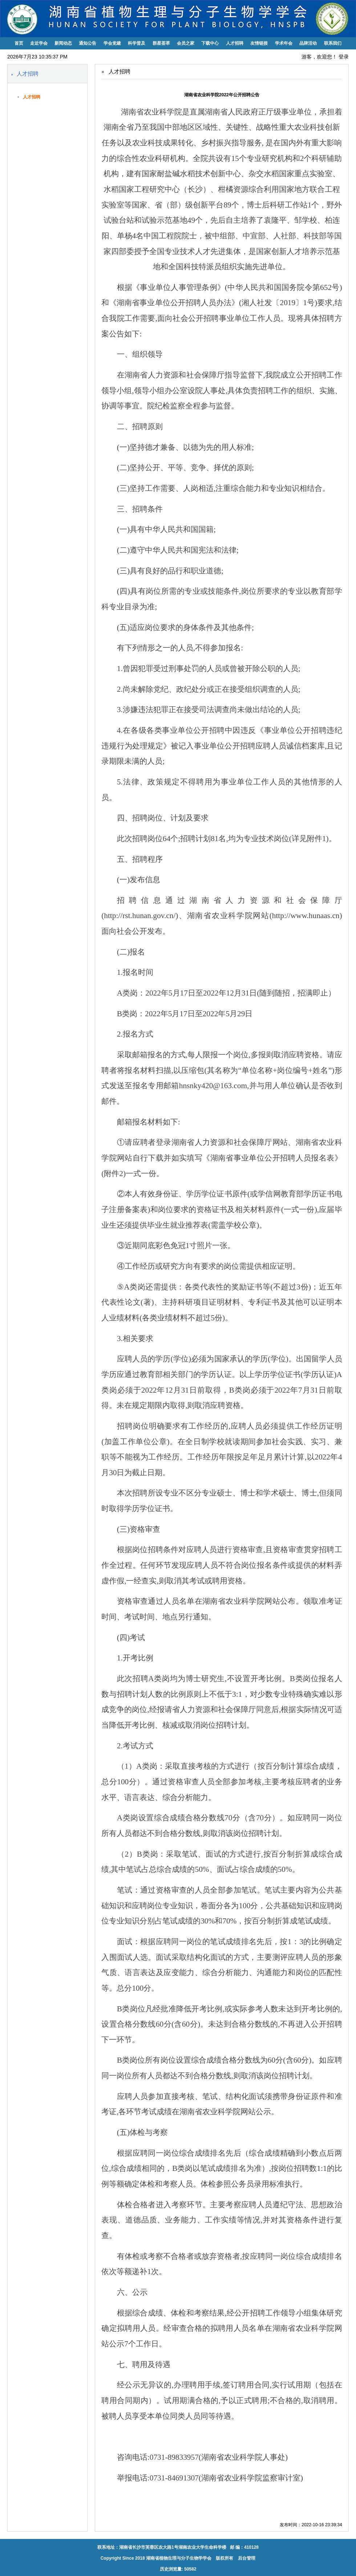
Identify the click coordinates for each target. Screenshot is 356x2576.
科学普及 (136, 43)
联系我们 (332, 43)
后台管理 (246, 2558)
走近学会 (39, 43)
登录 (344, 57)
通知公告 (87, 43)
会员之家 (185, 43)
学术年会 (283, 43)
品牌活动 (308, 43)
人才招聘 (234, 43)
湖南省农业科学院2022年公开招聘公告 (221, 94)
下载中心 (210, 43)
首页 (19, 43)
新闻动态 (63, 43)
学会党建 (112, 43)
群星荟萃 (161, 43)
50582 (190, 2569)
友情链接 (259, 43)
